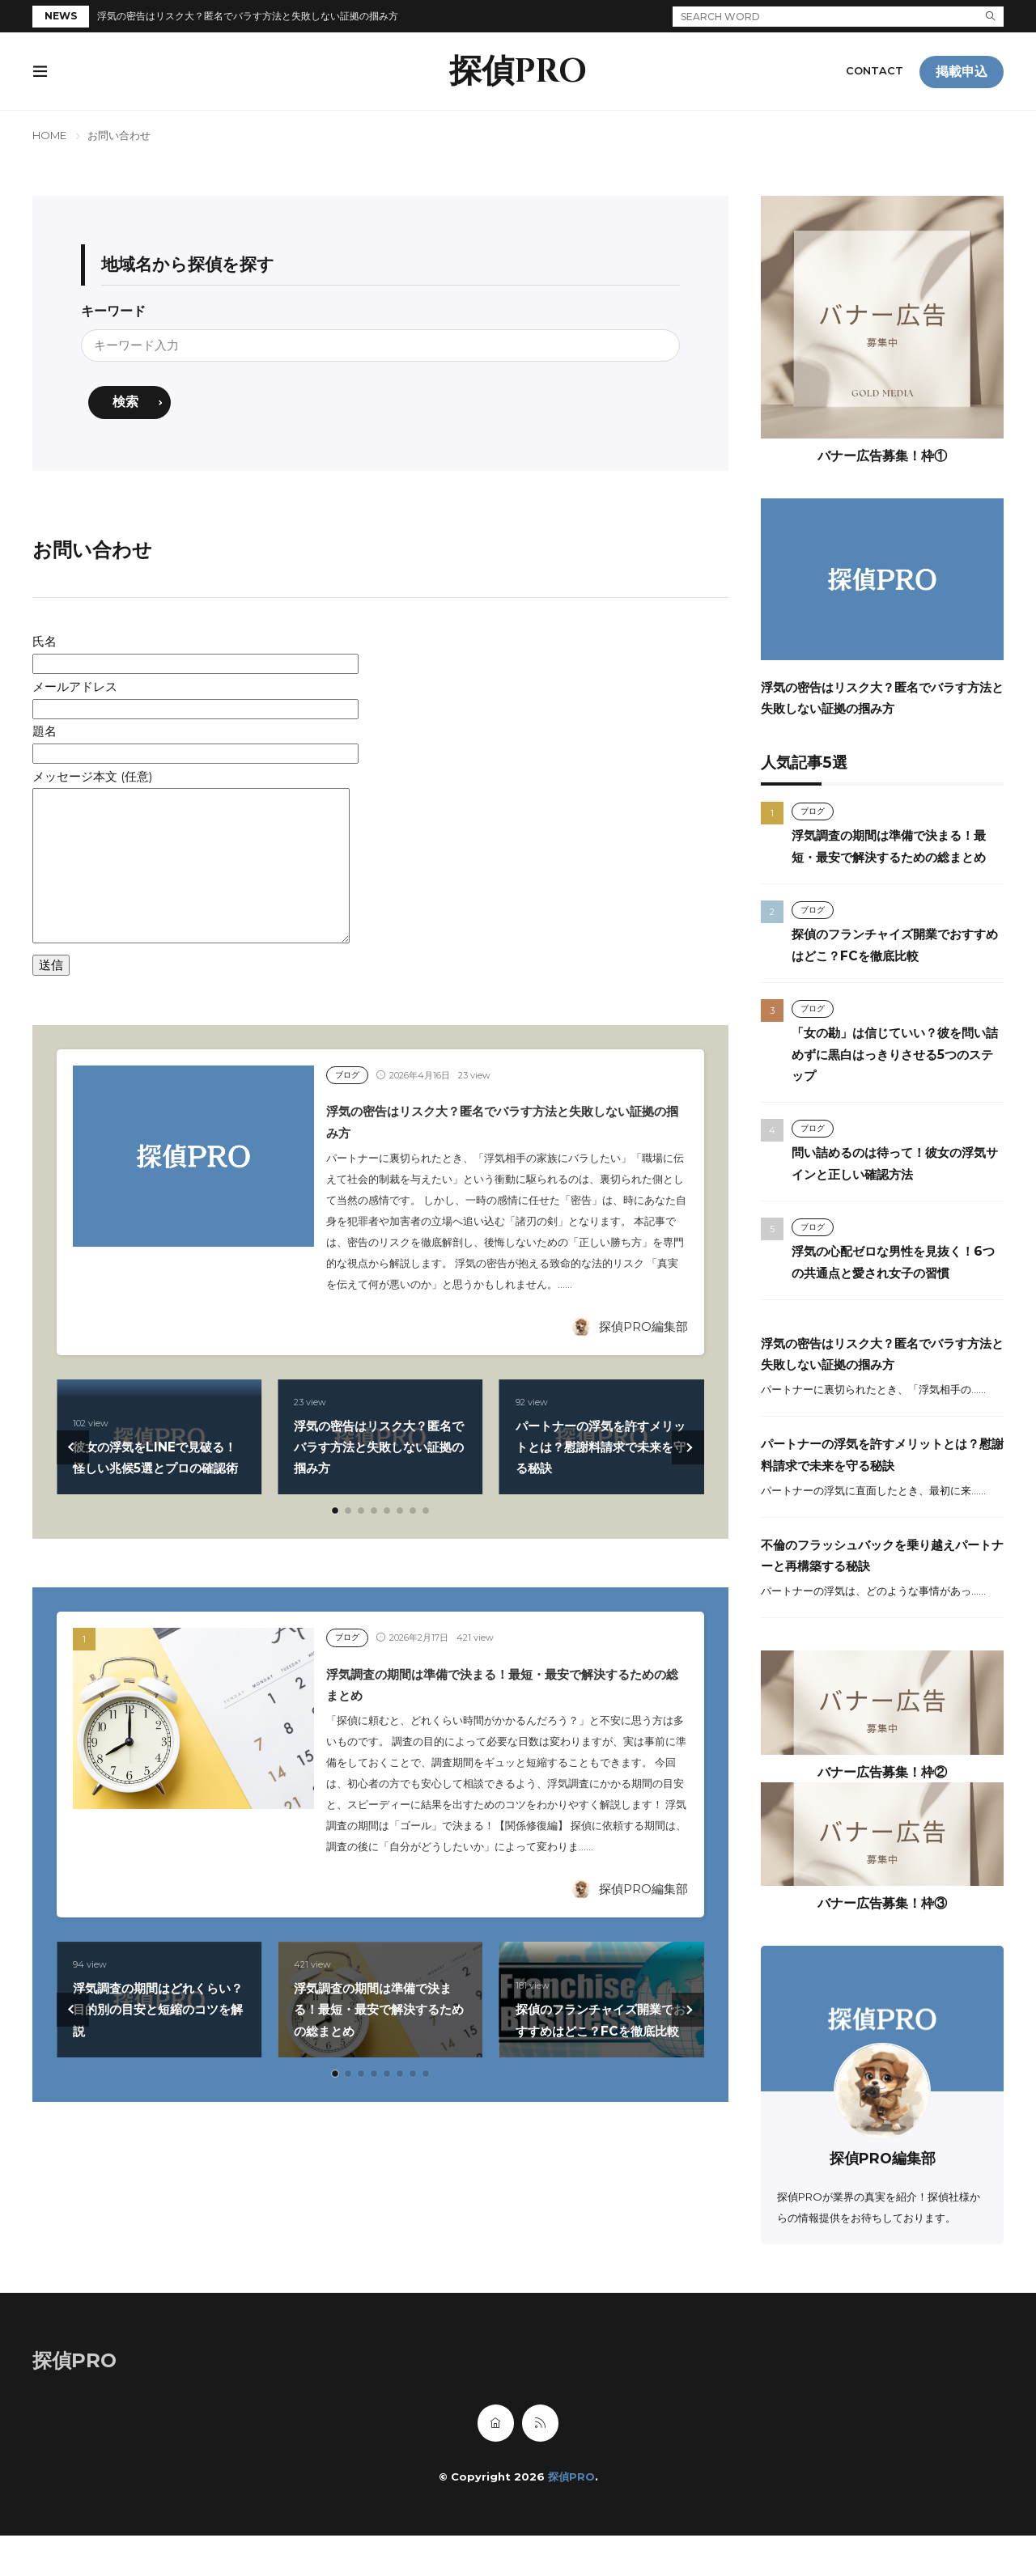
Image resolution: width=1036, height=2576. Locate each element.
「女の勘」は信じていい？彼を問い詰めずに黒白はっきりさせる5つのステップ (894, 1074)
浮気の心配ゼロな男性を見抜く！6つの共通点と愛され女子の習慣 (891, 1292)
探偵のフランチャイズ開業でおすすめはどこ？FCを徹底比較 (598, 2010)
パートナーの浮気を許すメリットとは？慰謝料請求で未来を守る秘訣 (596, 1447)
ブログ (348, 1076)
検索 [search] (126, 403)
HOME (49, 135)
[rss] (540, 2463)
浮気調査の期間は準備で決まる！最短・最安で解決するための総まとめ (374, 2010)
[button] (73, 1448)
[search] (991, 17)
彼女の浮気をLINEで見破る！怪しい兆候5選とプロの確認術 (157, 1447)
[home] (496, 2463)
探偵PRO (518, 72)
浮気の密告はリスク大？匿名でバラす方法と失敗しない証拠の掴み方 (247, 16)
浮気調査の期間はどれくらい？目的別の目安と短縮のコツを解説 (153, 2010)
